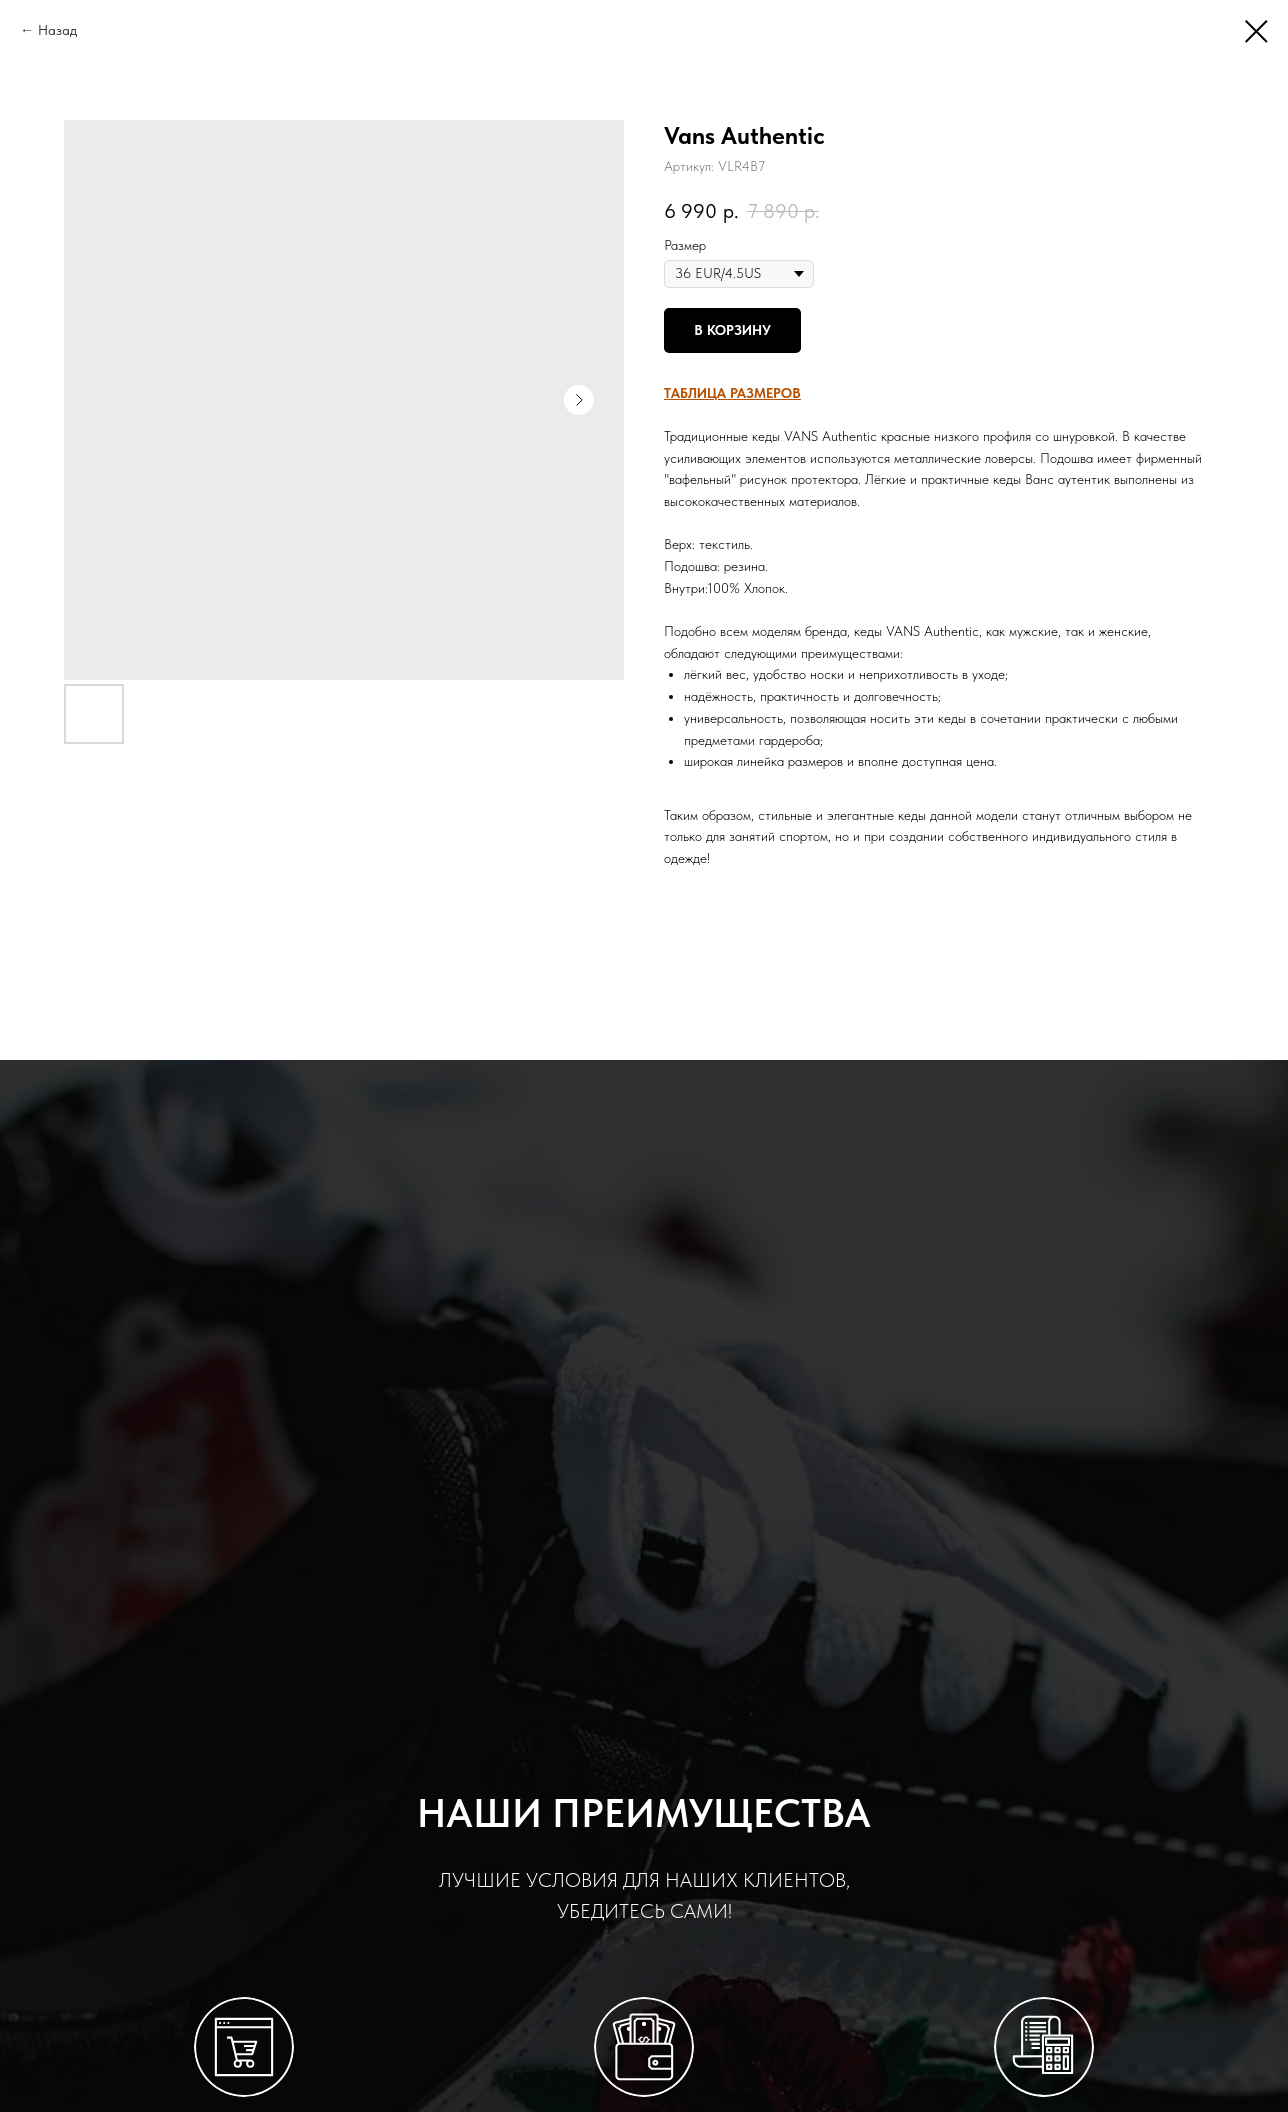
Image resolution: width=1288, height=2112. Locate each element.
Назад (57, 30)
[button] (732, 393)
